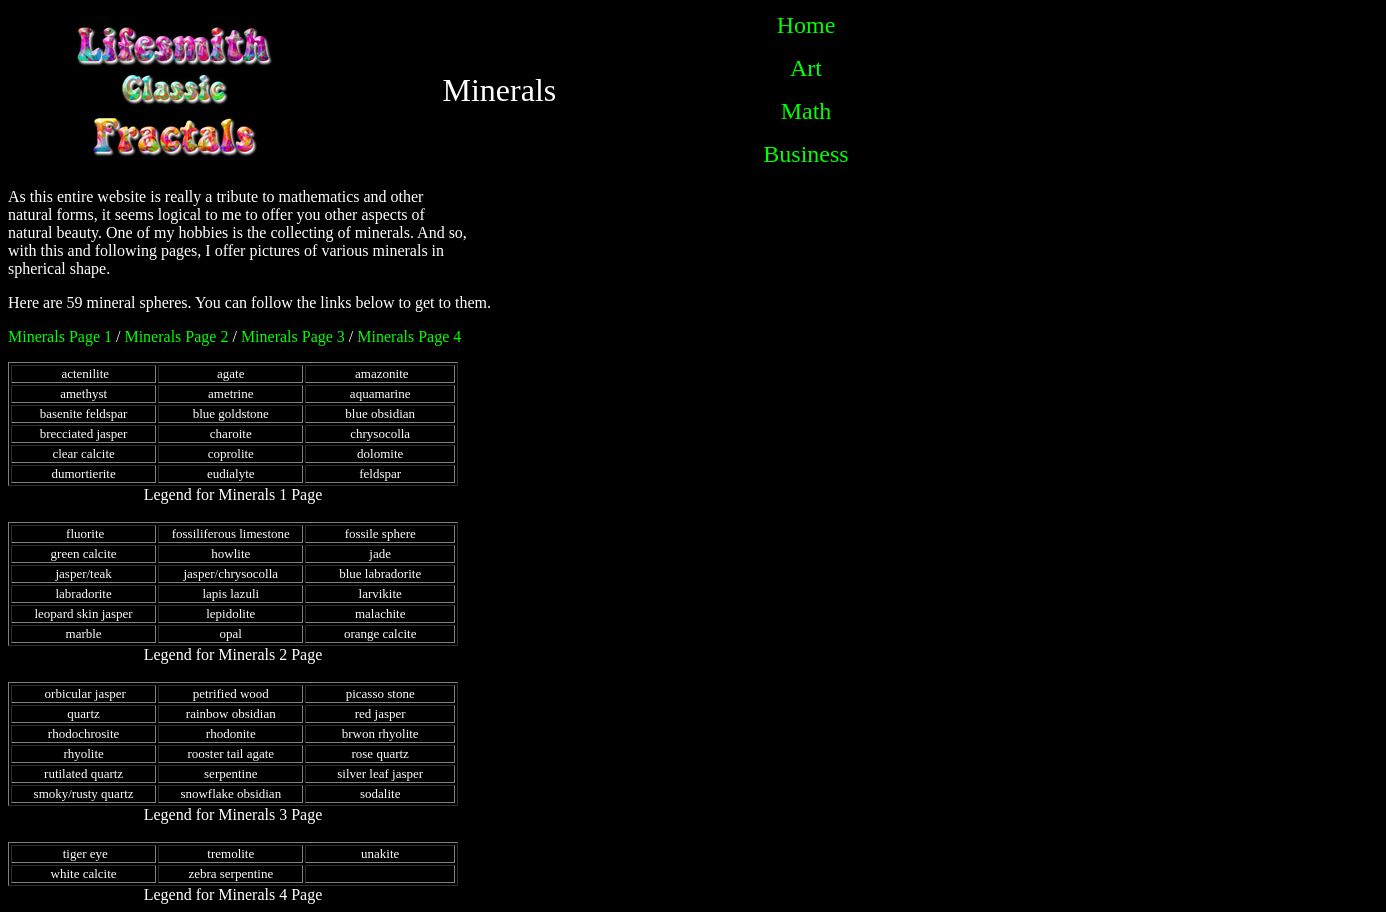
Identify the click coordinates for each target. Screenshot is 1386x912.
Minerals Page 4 (409, 336)
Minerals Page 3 (293, 336)
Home (806, 25)
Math (806, 111)
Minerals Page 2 (176, 336)
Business (805, 154)
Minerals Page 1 (60, 336)
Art (806, 68)
